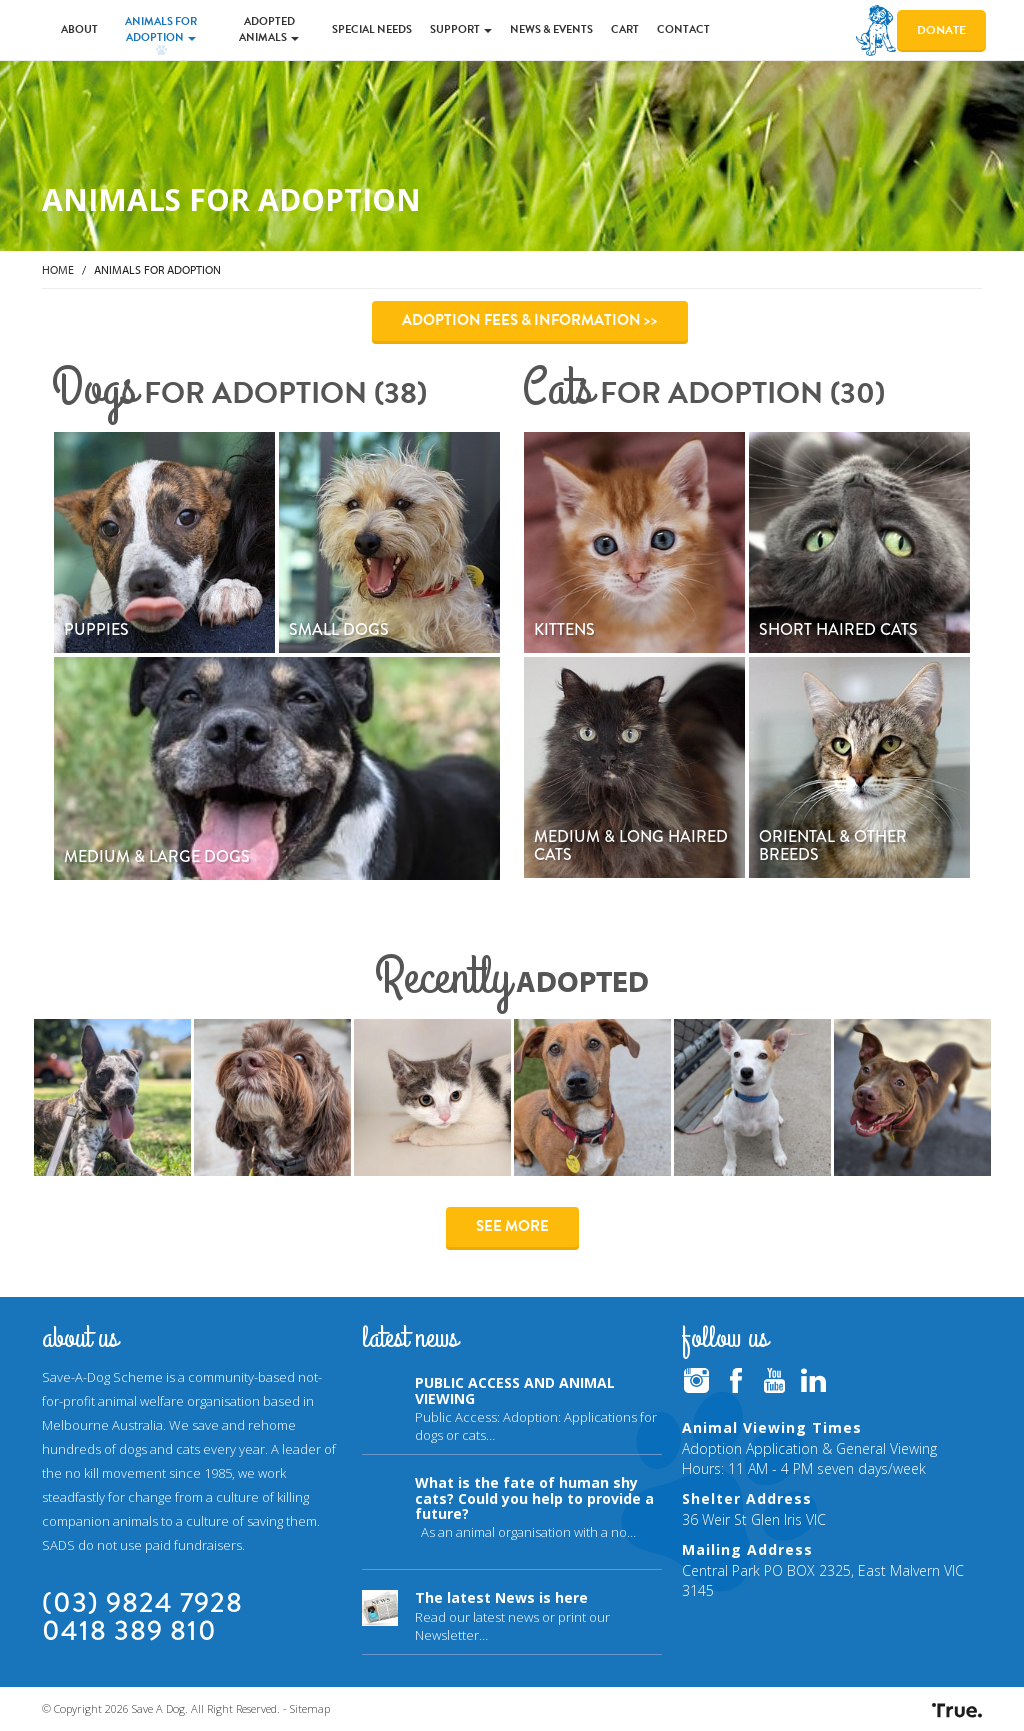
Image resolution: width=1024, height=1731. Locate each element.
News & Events (551, 29)
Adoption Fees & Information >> (530, 320)
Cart (625, 29)
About (79, 29)
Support (461, 29)
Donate (941, 30)
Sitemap (310, 1708)
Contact (683, 29)
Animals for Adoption (161, 29)
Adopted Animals (269, 29)
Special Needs (372, 29)
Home (58, 269)
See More (512, 1226)
